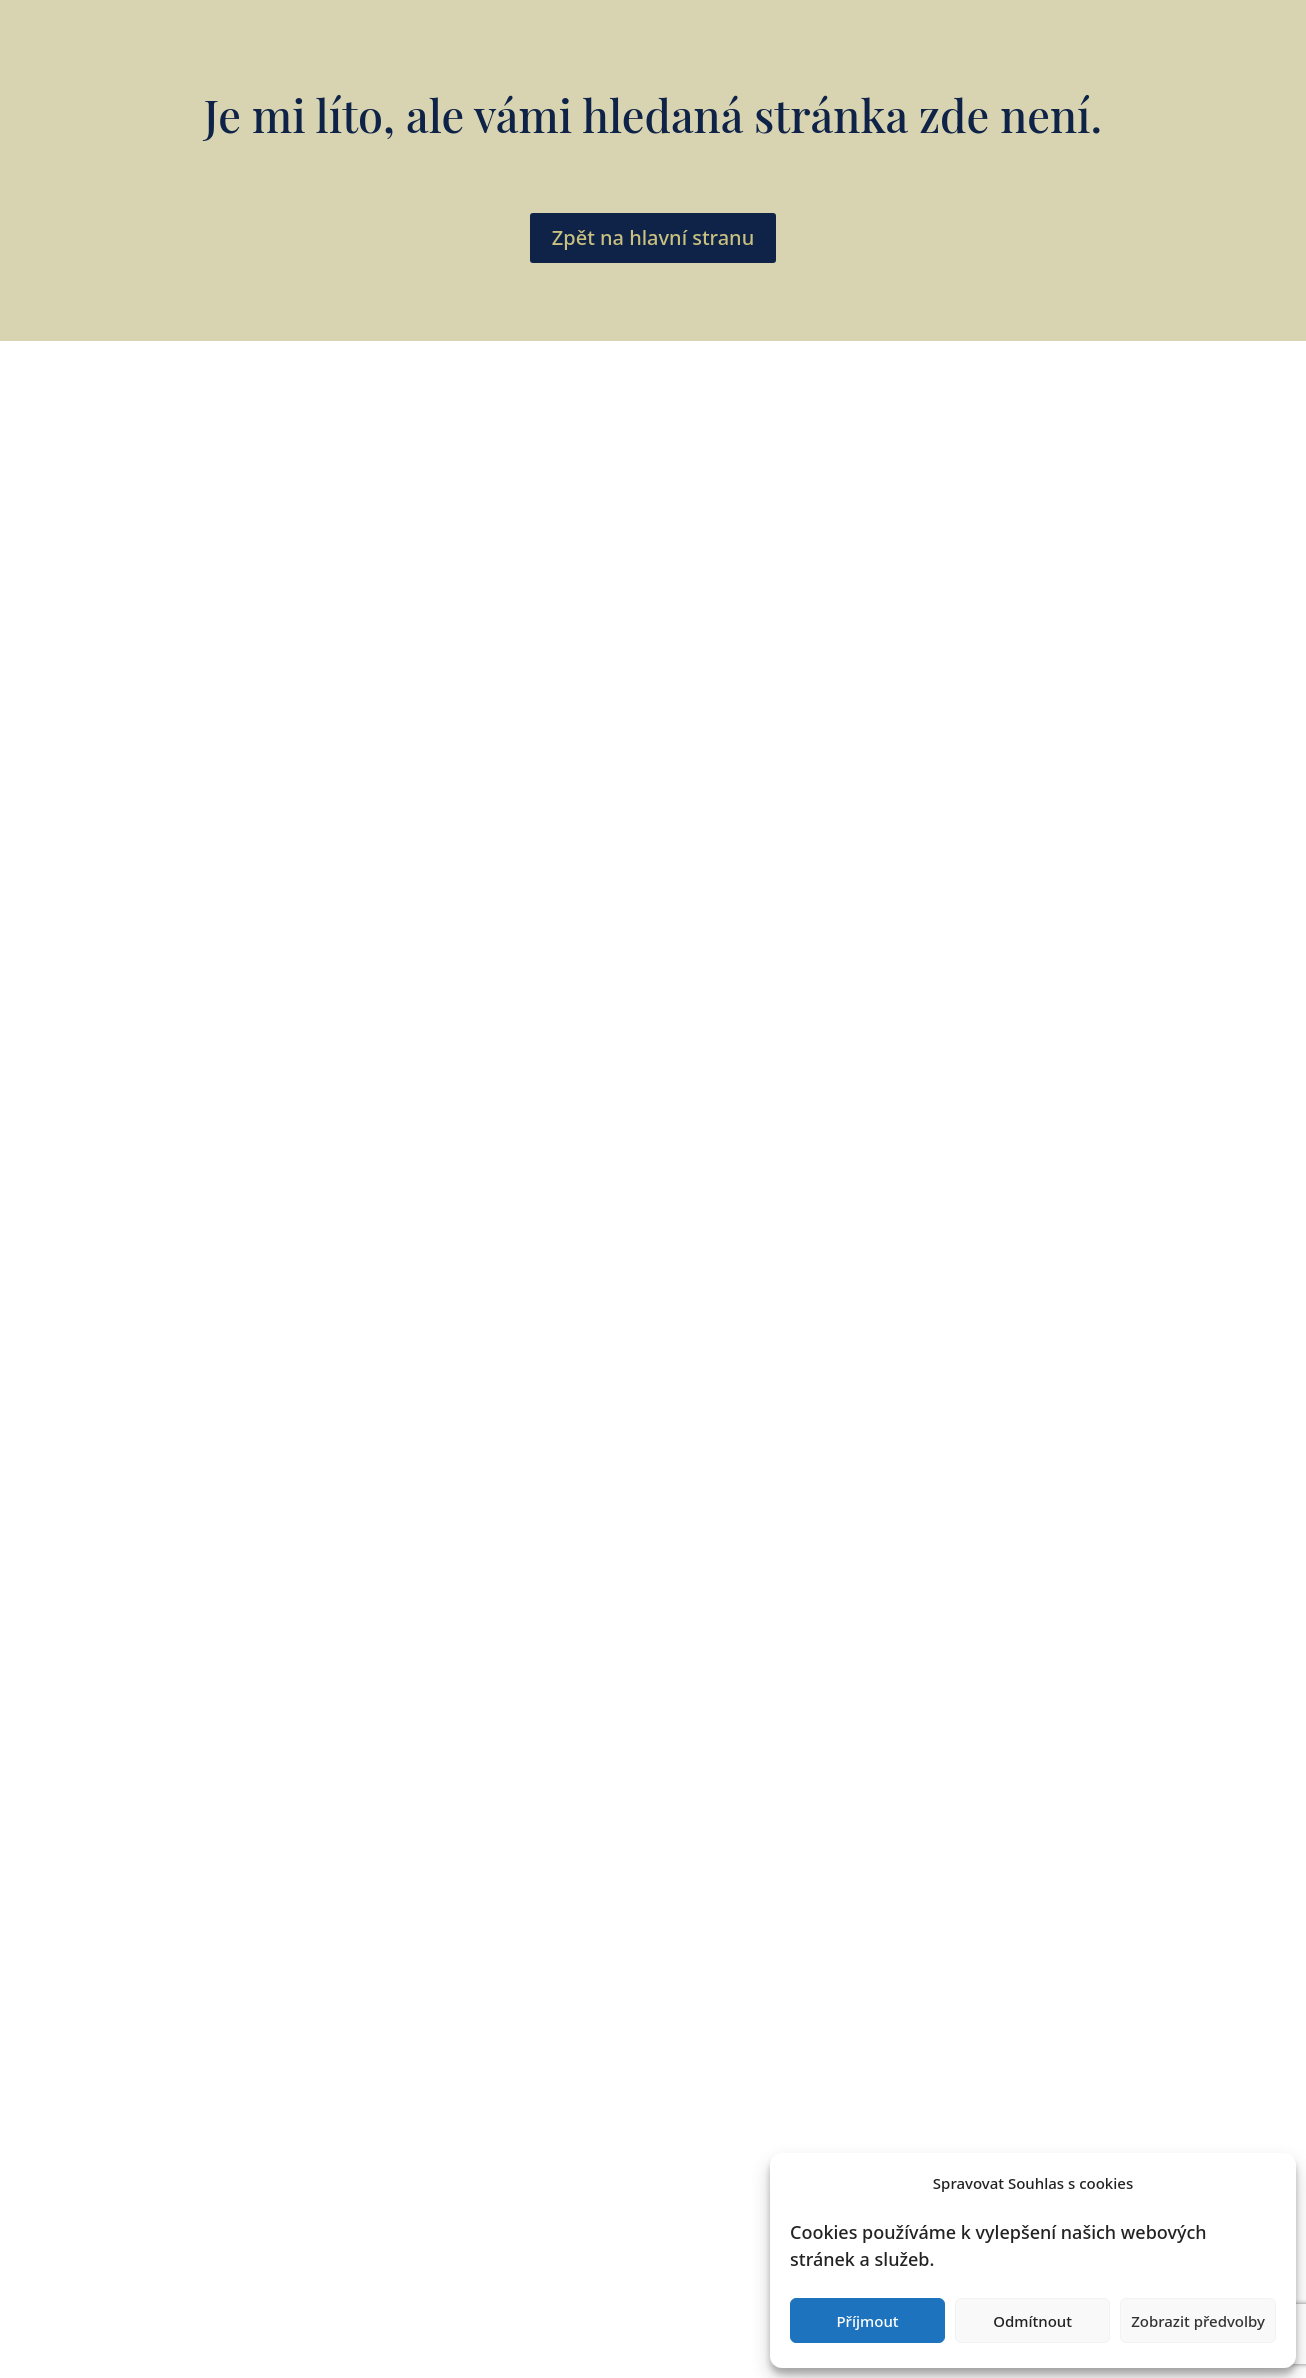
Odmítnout (1032, 2321)
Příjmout (867, 2321)
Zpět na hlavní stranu (653, 237)
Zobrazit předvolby (1198, 2321)
